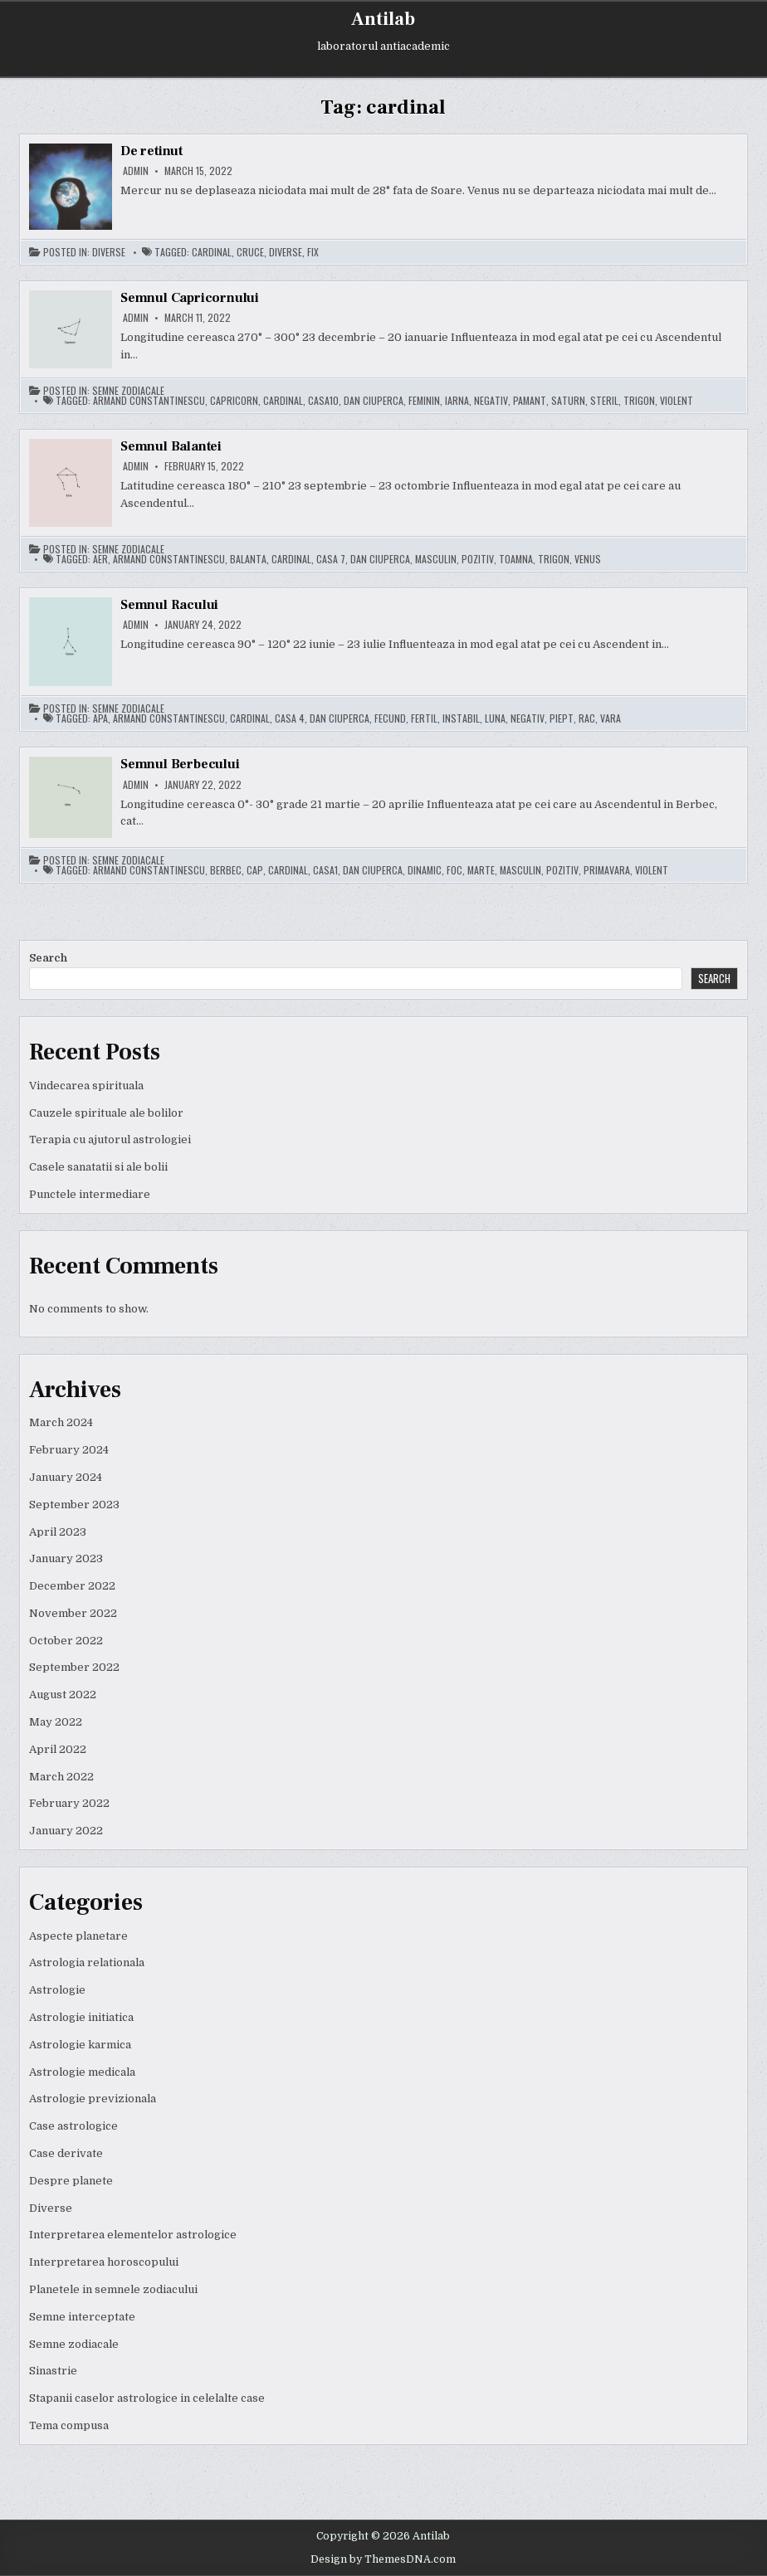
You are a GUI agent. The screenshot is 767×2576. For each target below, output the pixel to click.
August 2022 (62, 1694)
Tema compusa (69, 2425)
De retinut (151, 151)
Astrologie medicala (82, 2072)
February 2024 (69, 1450)
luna (495, 718)
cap (255, 870)
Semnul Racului (169, 605)
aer (100, 559)
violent (676, 401)
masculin (436, 559)
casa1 (325, 870)
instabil (461, 718)
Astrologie (57, 1990)
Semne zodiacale (128, 391)
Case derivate (66, 2153)
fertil (424, 718)
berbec (226, 870)
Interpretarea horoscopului (103, 2262)
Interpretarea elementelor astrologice (133, 2234)
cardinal (212, 252)
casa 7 (330, 559)
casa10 (323, 401)
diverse (285, 252)
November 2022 (73, 1613)
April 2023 (57, 1532)
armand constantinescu (149, 401)
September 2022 (74, 1667)
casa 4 (290, 718)
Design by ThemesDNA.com (383, 2559)
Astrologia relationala (86, 1962)
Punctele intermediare (89, 1194)
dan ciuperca (373, 401)
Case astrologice (73, 2126)
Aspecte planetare (78, 1936)
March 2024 (61, 1422)
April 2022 (57, 1749)
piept (562, 718)
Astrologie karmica (80, 2044)
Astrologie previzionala (92, 2098)
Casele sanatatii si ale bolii (98, 1167)
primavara (607, 870)
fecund (390, 718)
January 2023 (66, 1558)
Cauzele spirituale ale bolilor (106, 1113)
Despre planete (71, 2180)
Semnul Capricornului (189, 298)
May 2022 (55, 1722)
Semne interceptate (82, 2317)
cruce (250, 252)
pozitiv (478, 559)
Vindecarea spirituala (86, 1085)
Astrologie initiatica (81, 2017)
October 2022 (66, 1640)
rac (587, 718)
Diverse (108, 252)
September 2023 (74, 1504)
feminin (424, 401)
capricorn (234, 401)
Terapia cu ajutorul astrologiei (110, 1139)
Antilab (383, 19)
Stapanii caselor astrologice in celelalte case (147, 2398)
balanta (248, 559)
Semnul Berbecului (180, 764)
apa (100, 718)
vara (610, 718)
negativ (491, 401)
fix (313, 252)
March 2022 (61, 1776)
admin (136, 171)
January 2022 (66, 1830)
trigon (639, 401)
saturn (568, 401)
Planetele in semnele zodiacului (113, 2289)
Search (48, 958)
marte (481, 870)
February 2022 (69, 1803)
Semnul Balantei (171, 446)
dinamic (425, 870)
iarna (457, 401)
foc (454, 870)
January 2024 (65, 1477)
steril (604, 401)
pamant (529, 401)
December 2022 (72, 1586)
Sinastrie (53, 2370)
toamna (516, 559)
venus (587, 559)
